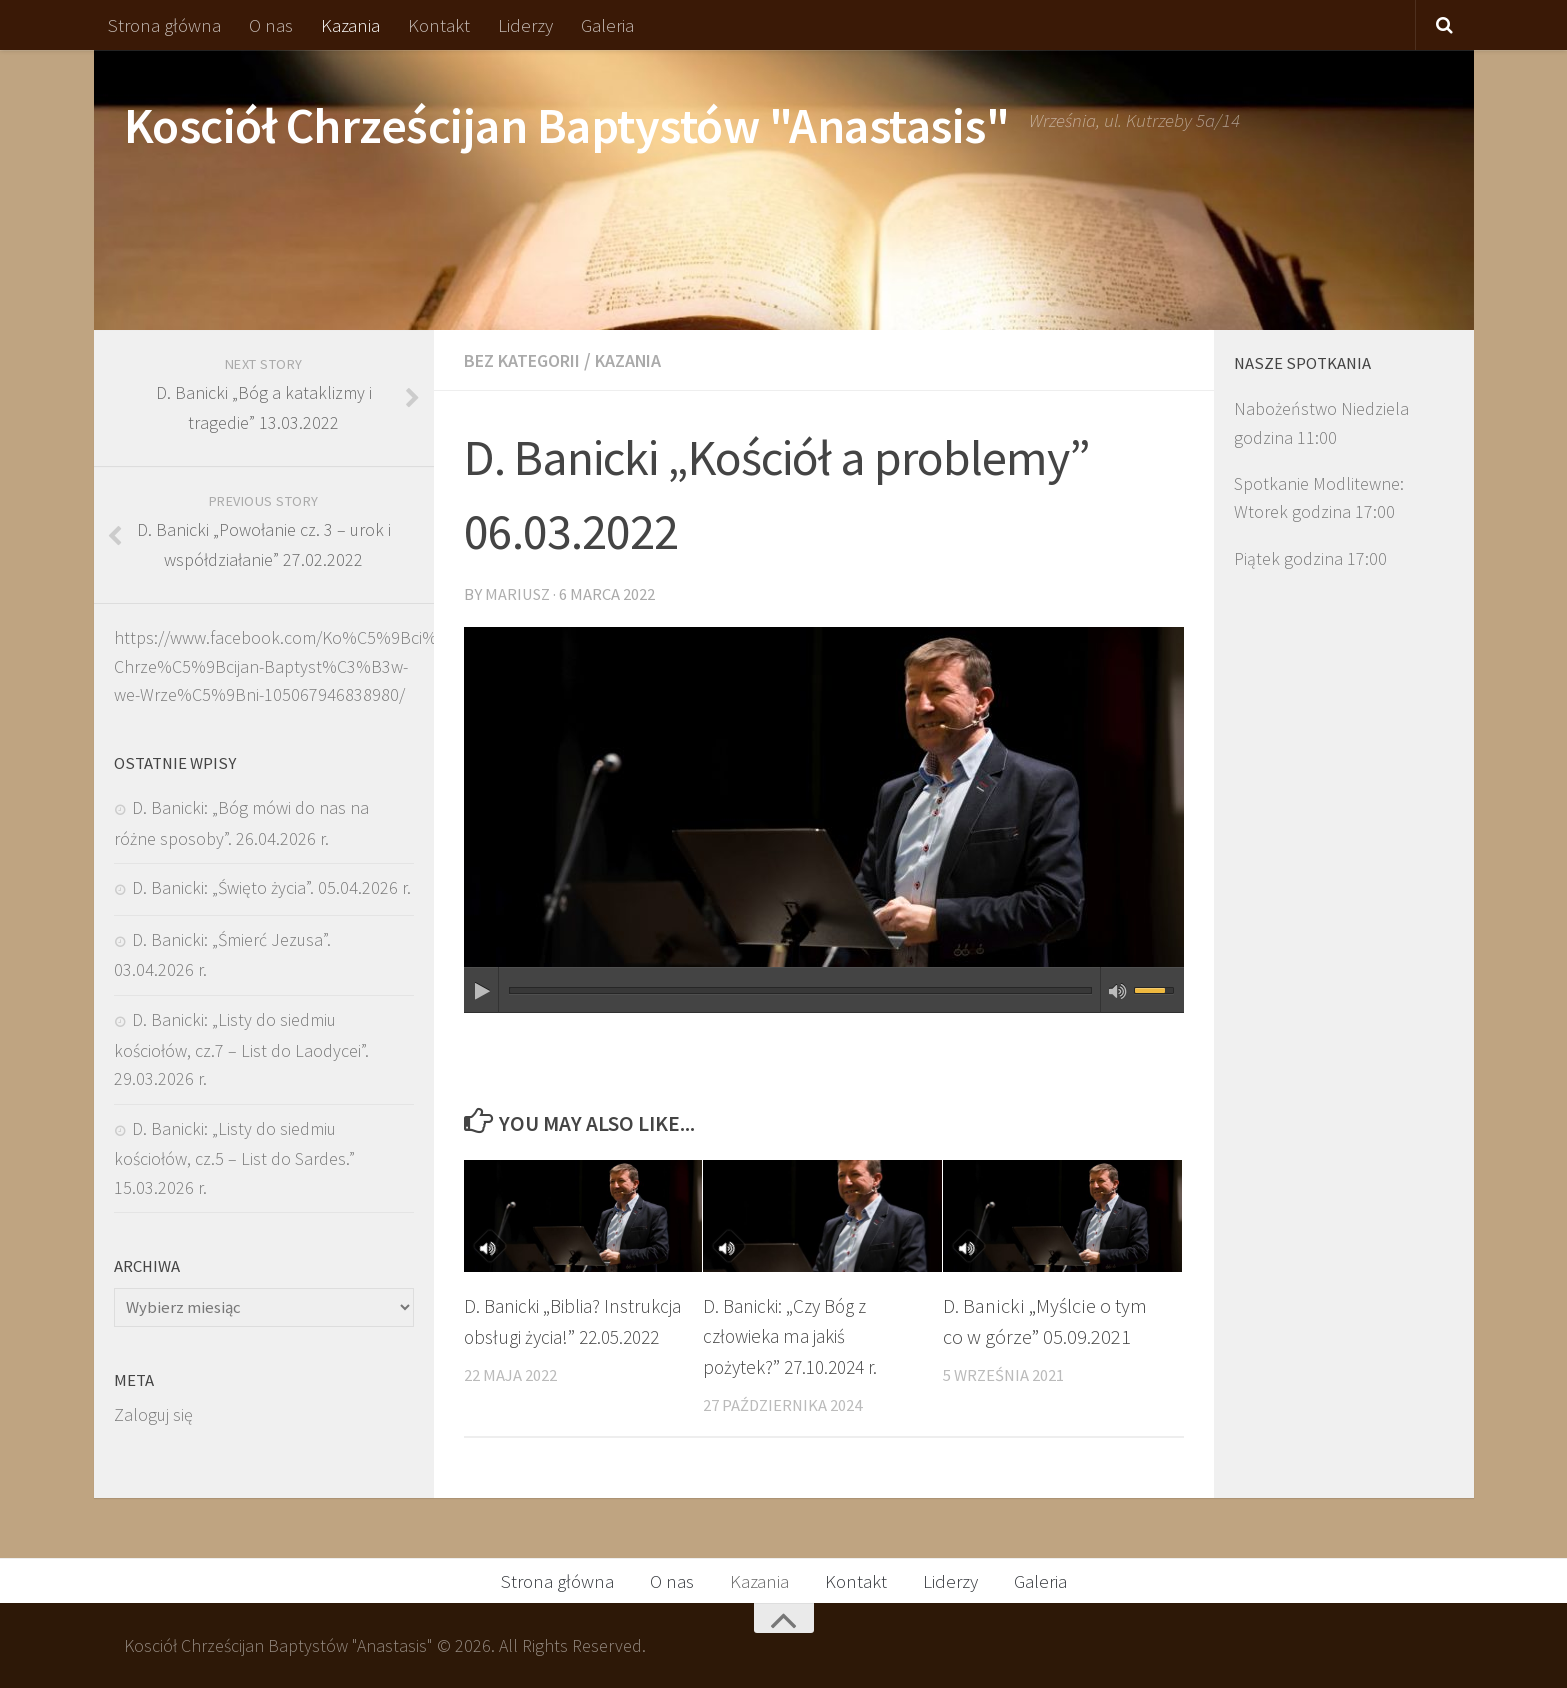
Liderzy (525, 25)
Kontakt (439, 25)
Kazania (350, 25)
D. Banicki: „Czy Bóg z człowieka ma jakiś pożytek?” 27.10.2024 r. (796, 1334)
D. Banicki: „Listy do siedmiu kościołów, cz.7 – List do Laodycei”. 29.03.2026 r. (241, 1049)
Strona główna (164, 25)
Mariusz (518, 592)
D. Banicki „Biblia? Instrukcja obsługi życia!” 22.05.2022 (566, 1334)
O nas (271, 25)
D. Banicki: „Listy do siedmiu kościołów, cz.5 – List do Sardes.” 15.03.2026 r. (234, 1158)
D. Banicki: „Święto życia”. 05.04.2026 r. (271, 887)
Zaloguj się (153, 1414)
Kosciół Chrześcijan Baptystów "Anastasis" (567, 125)
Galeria (607, 25)
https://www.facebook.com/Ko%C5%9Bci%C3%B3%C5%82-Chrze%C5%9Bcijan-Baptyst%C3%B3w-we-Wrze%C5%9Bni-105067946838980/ (338, 666)
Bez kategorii (529, 360)
